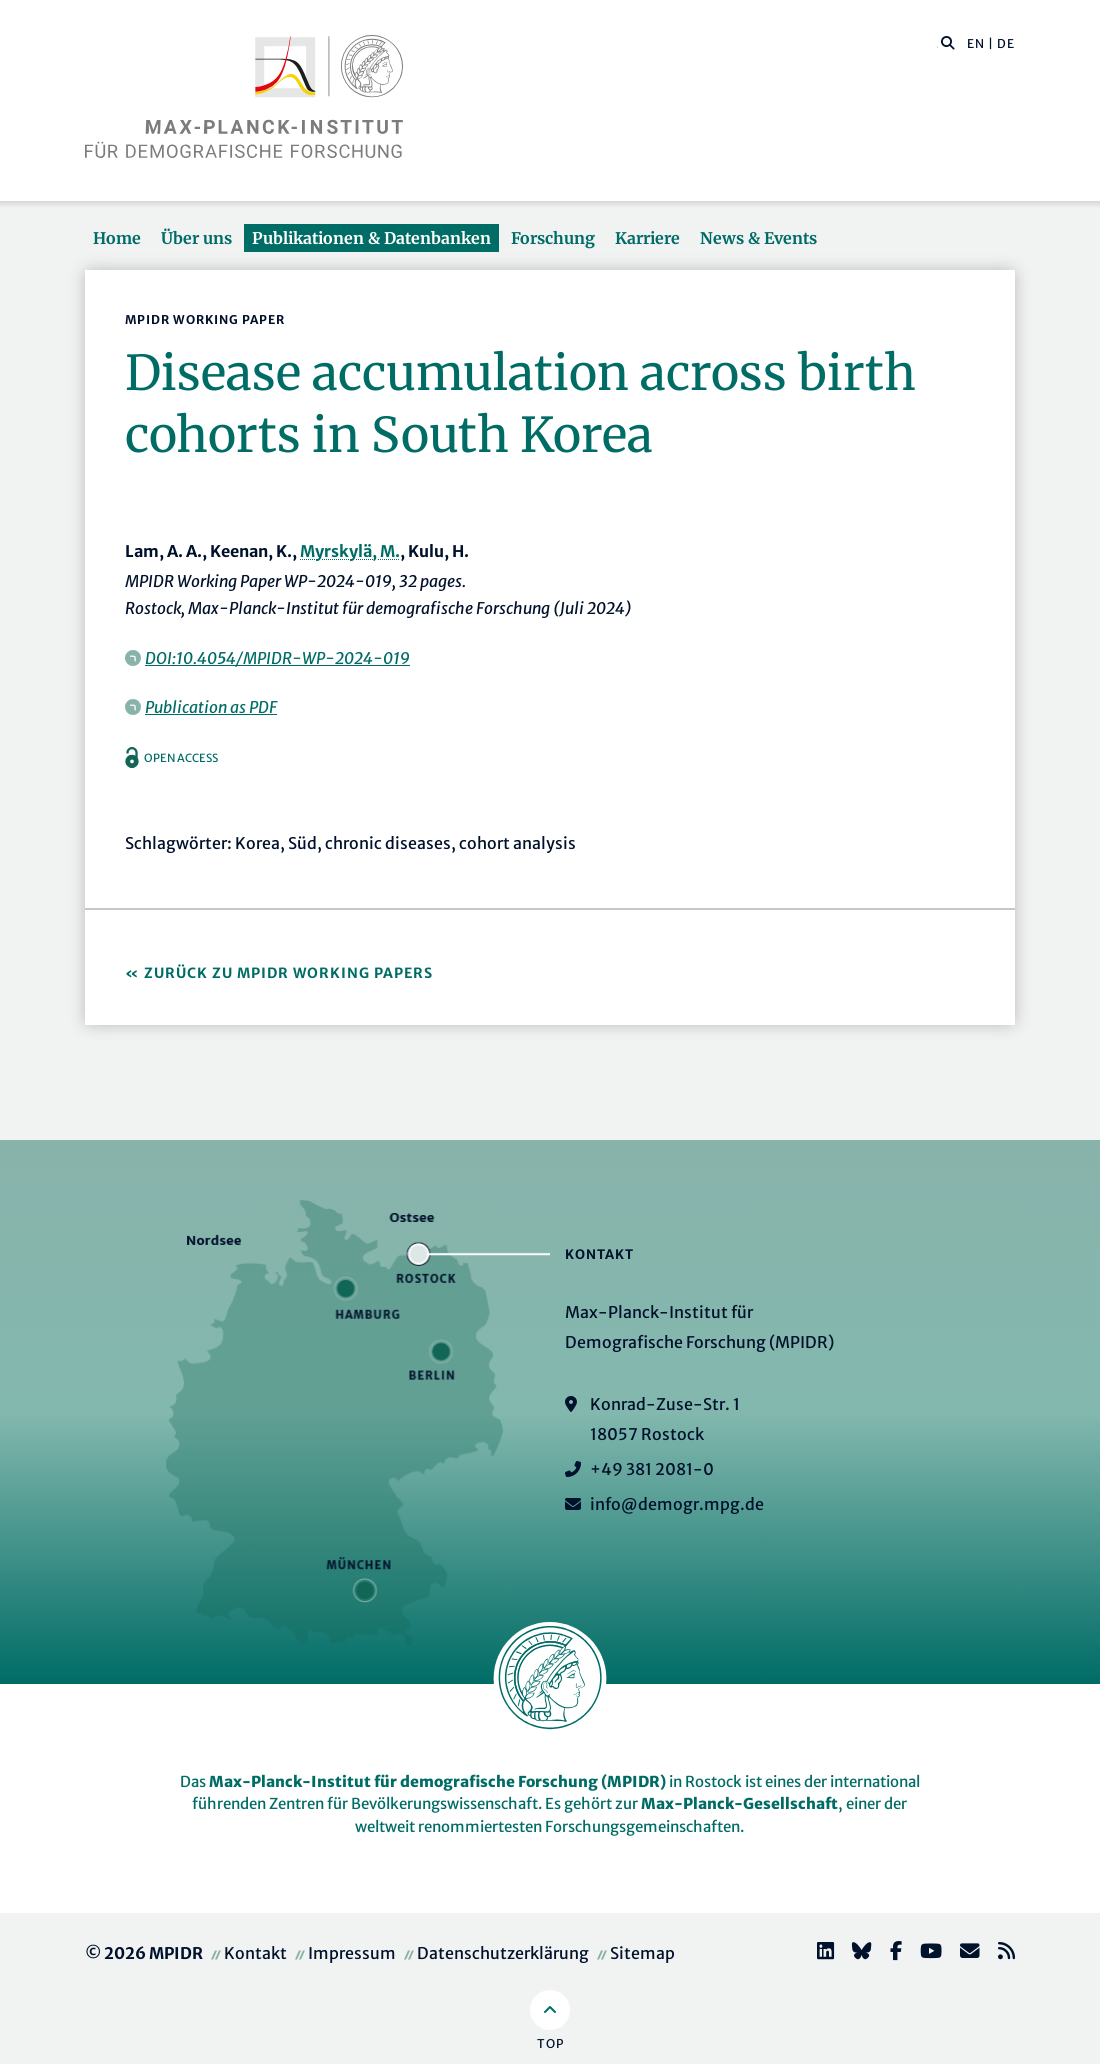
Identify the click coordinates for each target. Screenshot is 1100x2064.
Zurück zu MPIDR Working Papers (288, 973)
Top (550, 2043)
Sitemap (642, 1953)
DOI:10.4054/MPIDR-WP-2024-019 (277, 658)
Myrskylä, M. (350, 551)
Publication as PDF (211, 707)
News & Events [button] (758, 238)
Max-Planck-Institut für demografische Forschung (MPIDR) (437, 1781)
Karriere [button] (647, 238)
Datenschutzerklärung (503, 1953)
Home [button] (117, 238)
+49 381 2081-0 (652, 1469)
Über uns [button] (196, 238)
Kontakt (255, 1953)
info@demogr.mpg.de (677, 1504)
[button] (948, 42)
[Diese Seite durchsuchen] (937, 44)
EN (976, 43)
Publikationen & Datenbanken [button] (371, 238)
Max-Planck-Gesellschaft (739, 1803)
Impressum (352, 1953)
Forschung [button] (553, 238)
